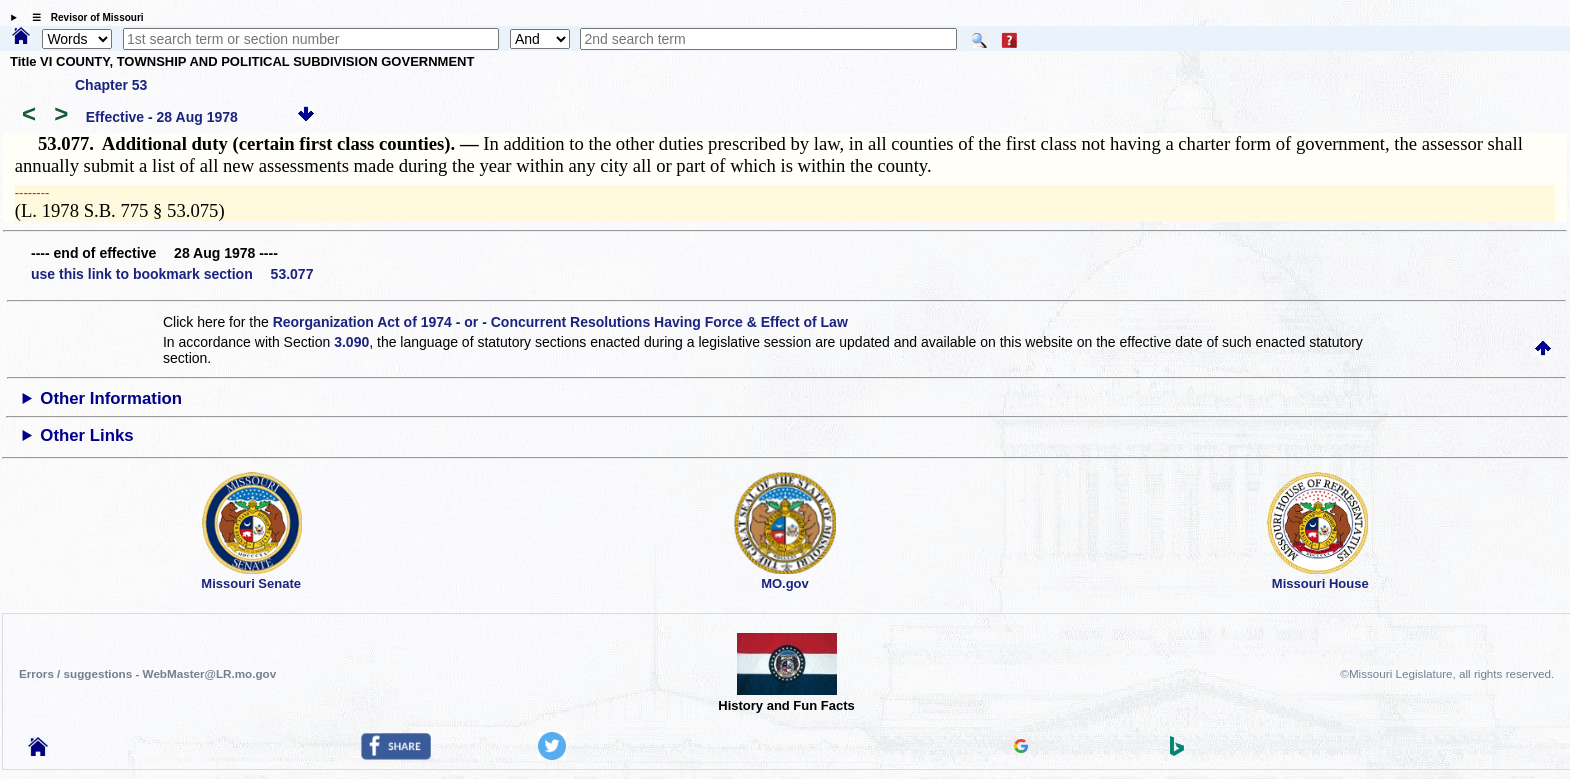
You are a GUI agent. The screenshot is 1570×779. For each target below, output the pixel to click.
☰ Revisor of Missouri (83, 17)
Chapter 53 (111, 85)
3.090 (351, 342)
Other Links (86, 435)
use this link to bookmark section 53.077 (172, 274)
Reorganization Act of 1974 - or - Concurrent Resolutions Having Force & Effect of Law (560, 322)
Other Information (111, 398)
